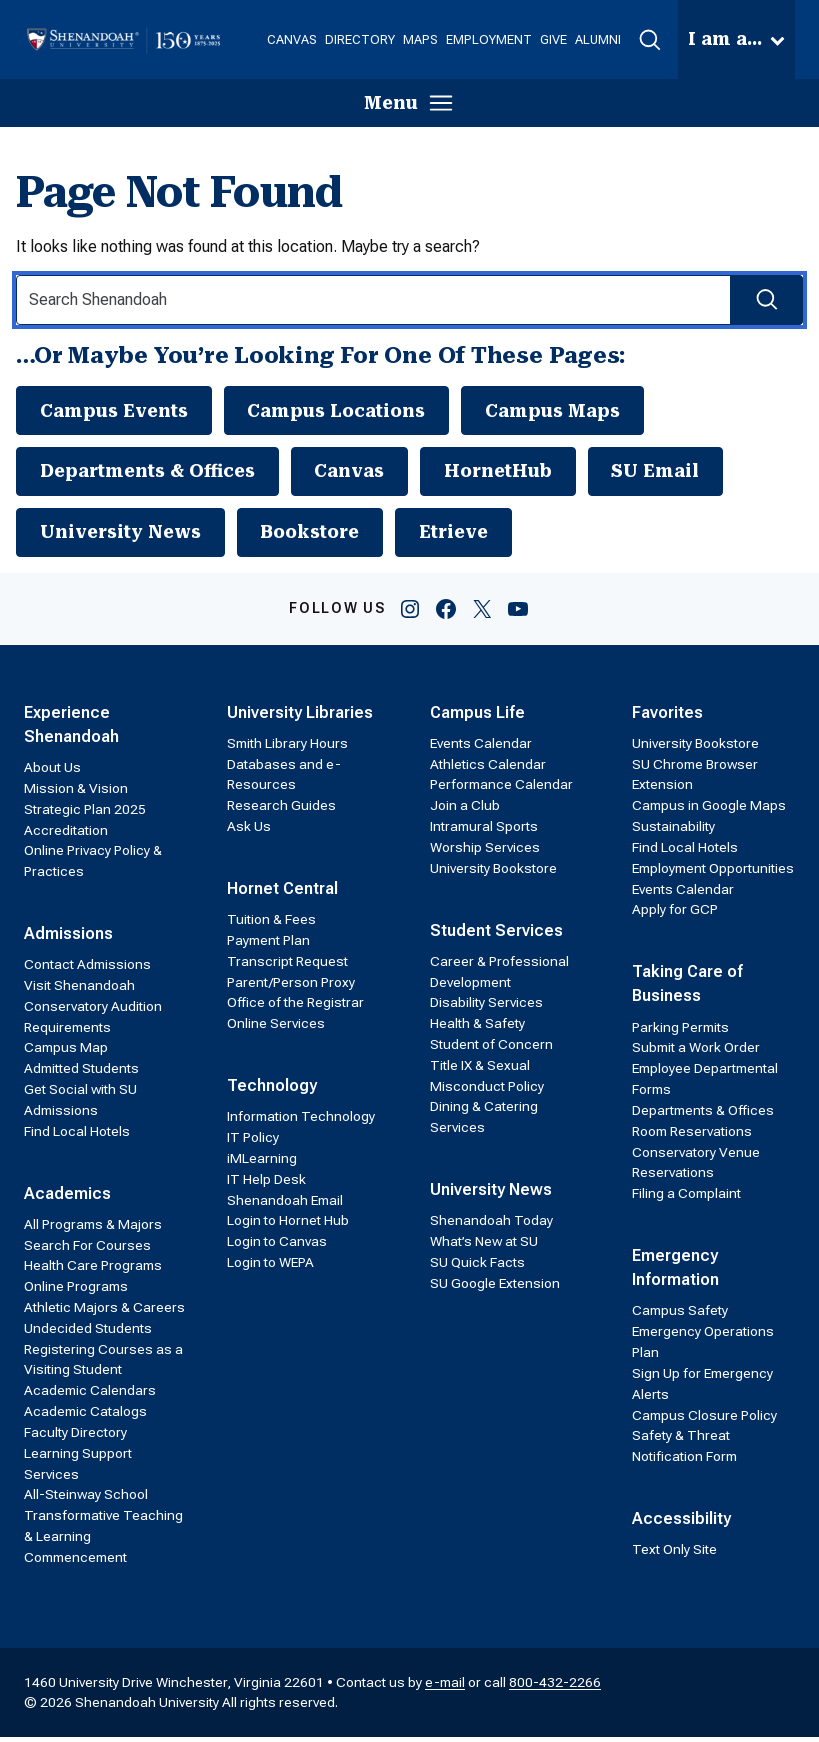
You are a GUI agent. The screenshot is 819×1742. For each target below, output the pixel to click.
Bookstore (320, 535)
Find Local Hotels (77, 1136)
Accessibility (681, 1523)
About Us (52, 772)
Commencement (75, 1562)
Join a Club (465, 810)
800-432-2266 (555, 1686)
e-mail (445, 1686)
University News (124, 535)
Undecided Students (88, 1333)
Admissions (68, 938)
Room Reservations (692, 1136)
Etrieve (470, 535)
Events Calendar (481, 748)
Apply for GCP (675, 914)
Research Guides (281, 810)
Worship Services (485, 852)
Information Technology (301, 1121)
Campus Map (66, 1052)
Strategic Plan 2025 (85, 814)
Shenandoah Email (285, 1204)
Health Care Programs (93, 1270)
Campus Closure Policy (704, 1419)
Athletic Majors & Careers (104, 1312)
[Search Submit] (765, 300)
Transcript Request (287, 966)
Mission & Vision (76, 793)
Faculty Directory (75, 1437)
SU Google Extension (495, 1288)
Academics (67, 1197)
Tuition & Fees (271, 924)
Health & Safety (477, 1028)
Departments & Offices (152, 473)
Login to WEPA (270, 1267)
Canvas (361, 473)
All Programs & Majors (93, 1229)
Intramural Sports (484, 831)
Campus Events (117, 410)
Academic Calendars (90, 1395)
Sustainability (673, 831)
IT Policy (253, 1142)
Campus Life (477, 716)
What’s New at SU (484, 1246)
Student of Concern (491, 1049)
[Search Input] (409, 300)
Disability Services (486, 1007)
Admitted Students (81, 1073)
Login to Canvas (277, 1246)
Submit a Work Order (696, 1052)
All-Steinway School (86, 1499)
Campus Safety (680, 1315)
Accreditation (66, 834)
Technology (272, 1090)
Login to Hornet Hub (288, 1225)
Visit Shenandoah (79, 990)
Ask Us (249, 831)
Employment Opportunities (713, 873)
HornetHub (514, 473)
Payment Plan (268, 945)
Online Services (276, 1028)
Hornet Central (282, 893)
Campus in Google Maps (709, 810)
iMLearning (262, 1163)
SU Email (675, 473)
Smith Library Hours (287, 748)
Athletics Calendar (488, 768)
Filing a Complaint (686, 1198)
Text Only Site (674, 1554)
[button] (649, 40)
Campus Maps (566, 410)
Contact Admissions (87, 969)
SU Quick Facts (477, 1267)
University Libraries (300, 716)
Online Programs (76, 1291)
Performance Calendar (501, 789)
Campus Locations (345, 410)
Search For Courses (87, 1249)
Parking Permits (680, 1031)
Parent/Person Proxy (291, 986)
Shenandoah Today (491, 1225)
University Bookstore (493, 873)
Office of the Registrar (295, 1007)
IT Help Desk (266, 1184)
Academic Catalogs (85, 1416)
